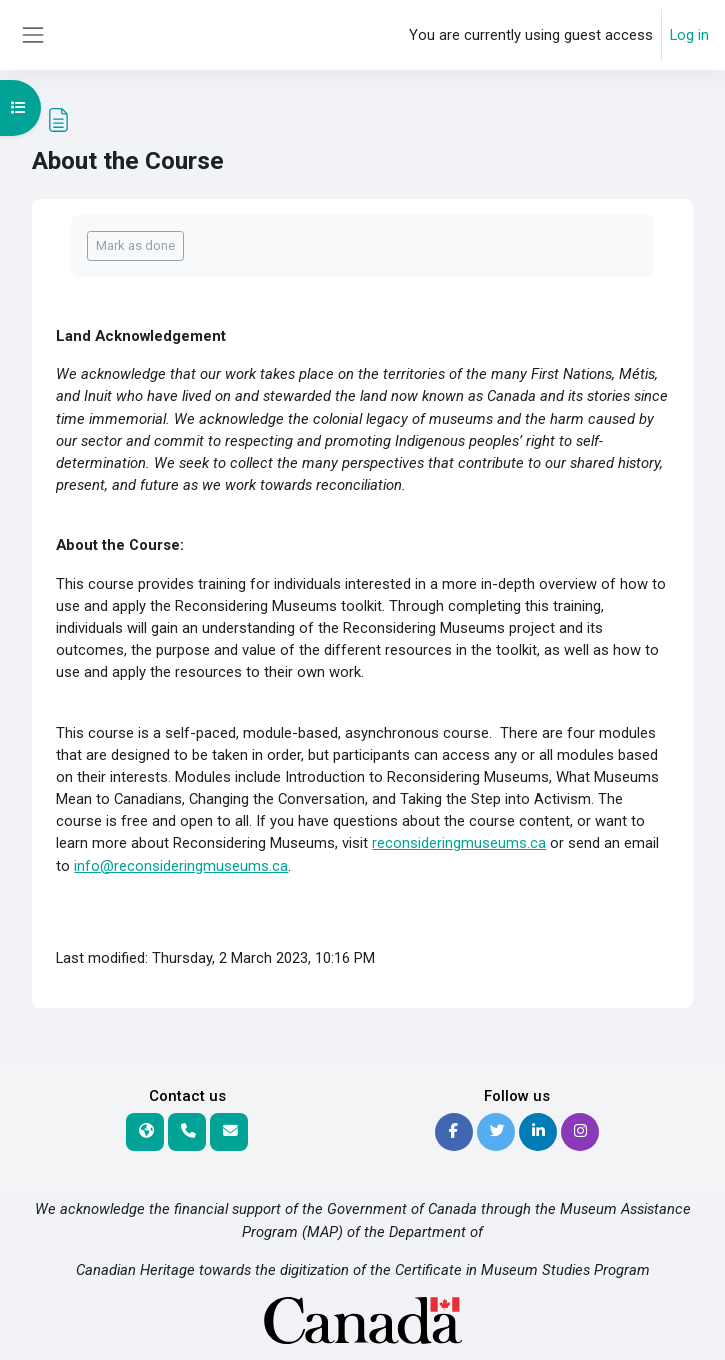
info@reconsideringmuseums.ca (181, 866)
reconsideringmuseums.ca (459, 843)
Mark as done (135, 245)
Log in (689, 35)
